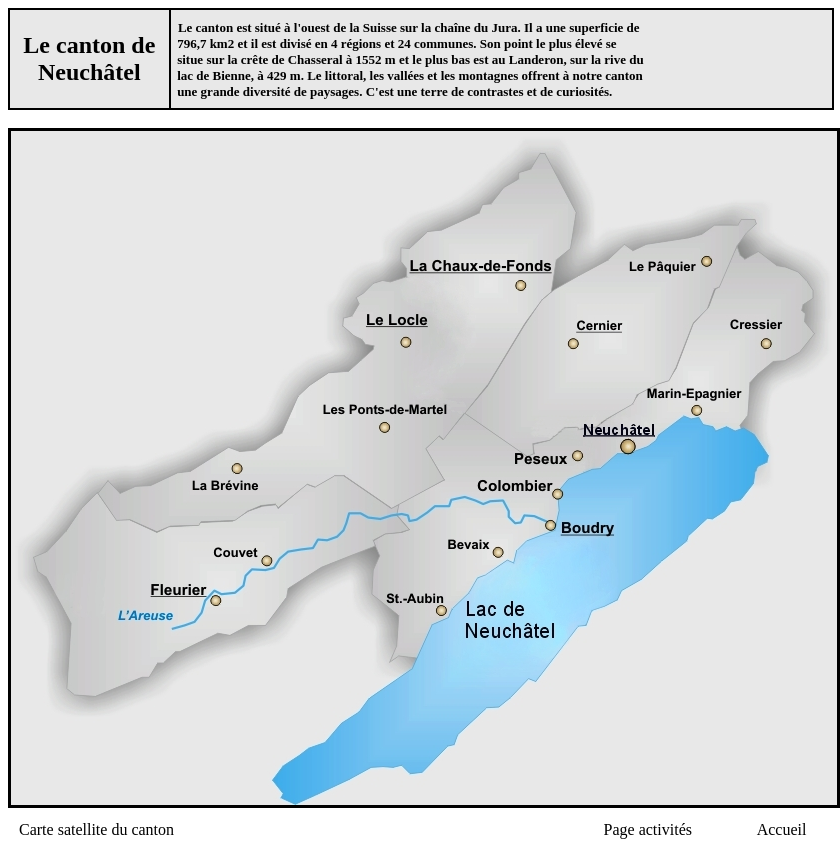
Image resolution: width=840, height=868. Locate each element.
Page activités (648, 829)
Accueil (782, 829)
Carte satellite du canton (96, 829)
